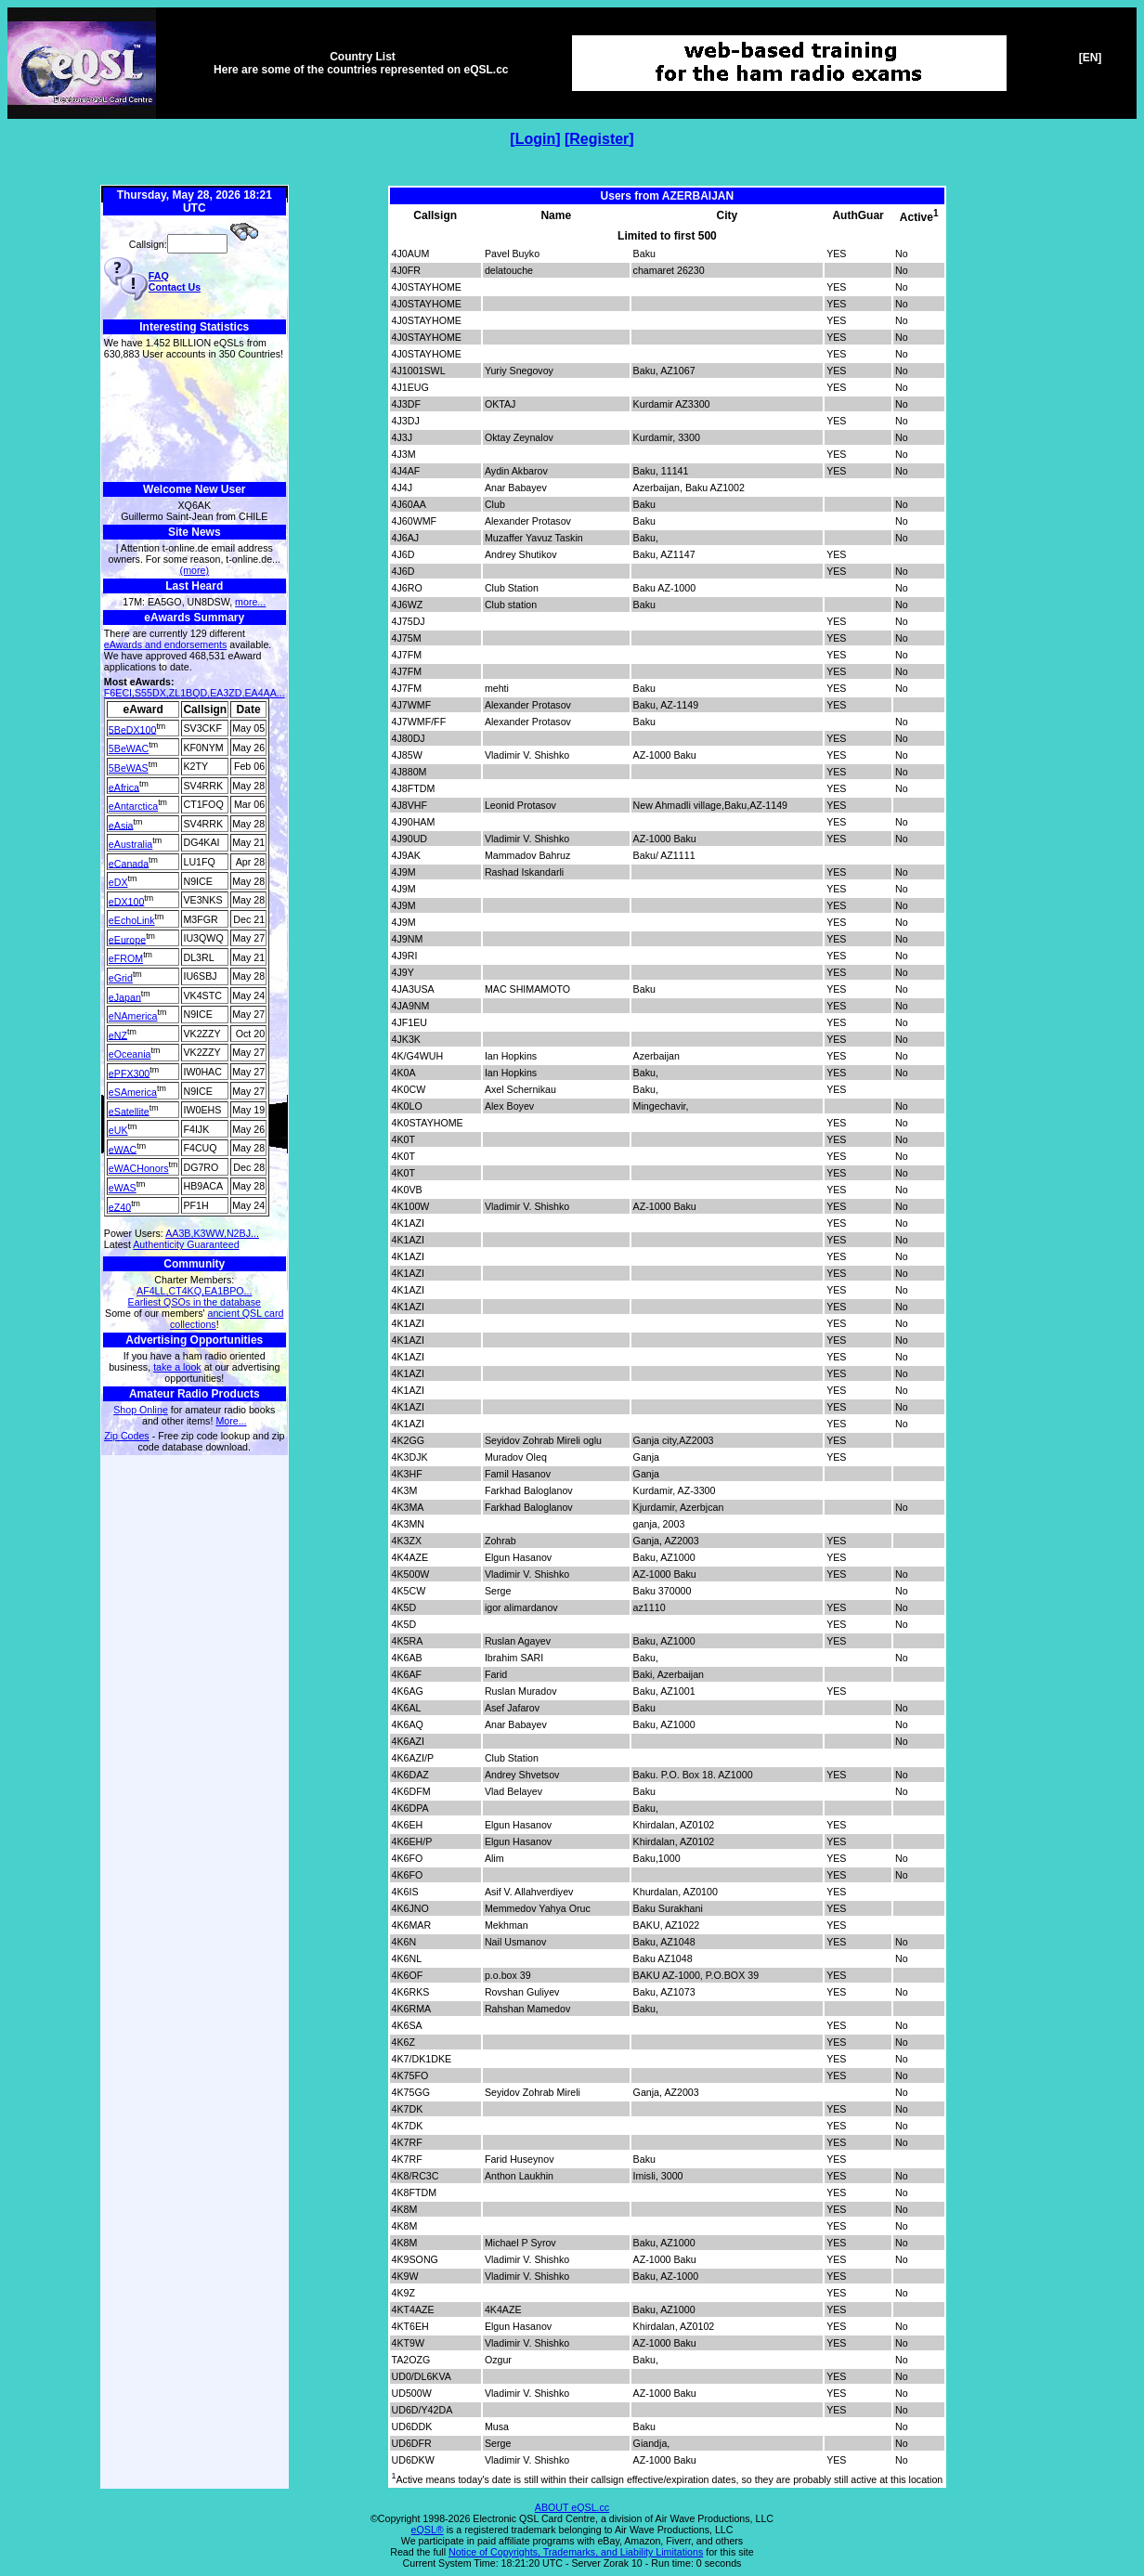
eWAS (122, 1187)
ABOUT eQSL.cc (572, 2507)
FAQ (159, 275)
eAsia (121, 824)
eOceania (130, 1054)
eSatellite (129, 1110)
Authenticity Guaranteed (186, 1244)
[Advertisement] (194, 421)
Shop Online (140, 1409)
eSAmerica (133, 1092)
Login (535, 139)
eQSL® (427, 2529)
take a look (177, 1367)
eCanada (129, 862)
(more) (194, 570)
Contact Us (175, 287)
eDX (118, 882)
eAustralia (130, 844)
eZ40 (120, 1206)
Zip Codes (127, 1435)
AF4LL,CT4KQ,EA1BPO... (194, 1290)
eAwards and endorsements (166, 644)
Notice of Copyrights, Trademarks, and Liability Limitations (575, 2551)
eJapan (125, 996)
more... (250, 601)
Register (599, 139)
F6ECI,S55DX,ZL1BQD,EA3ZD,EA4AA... (194, 692)
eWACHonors (139, 1168)
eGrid (121, 977)
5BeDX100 (133, 729)
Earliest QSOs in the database (194, 1302)
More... (230, 1420)
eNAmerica (133, 1015)
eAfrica (124, 786)
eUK (118, 1130)
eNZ (118, 1034)
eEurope (127, 938)
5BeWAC (129, 748)
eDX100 (127, 900)
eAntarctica (133, 806)
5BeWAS (129, 768)
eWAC (122, 1148)
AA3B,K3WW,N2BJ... (212, 1233)
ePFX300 (129, 1072)
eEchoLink (132, 920)
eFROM (126, 958)
